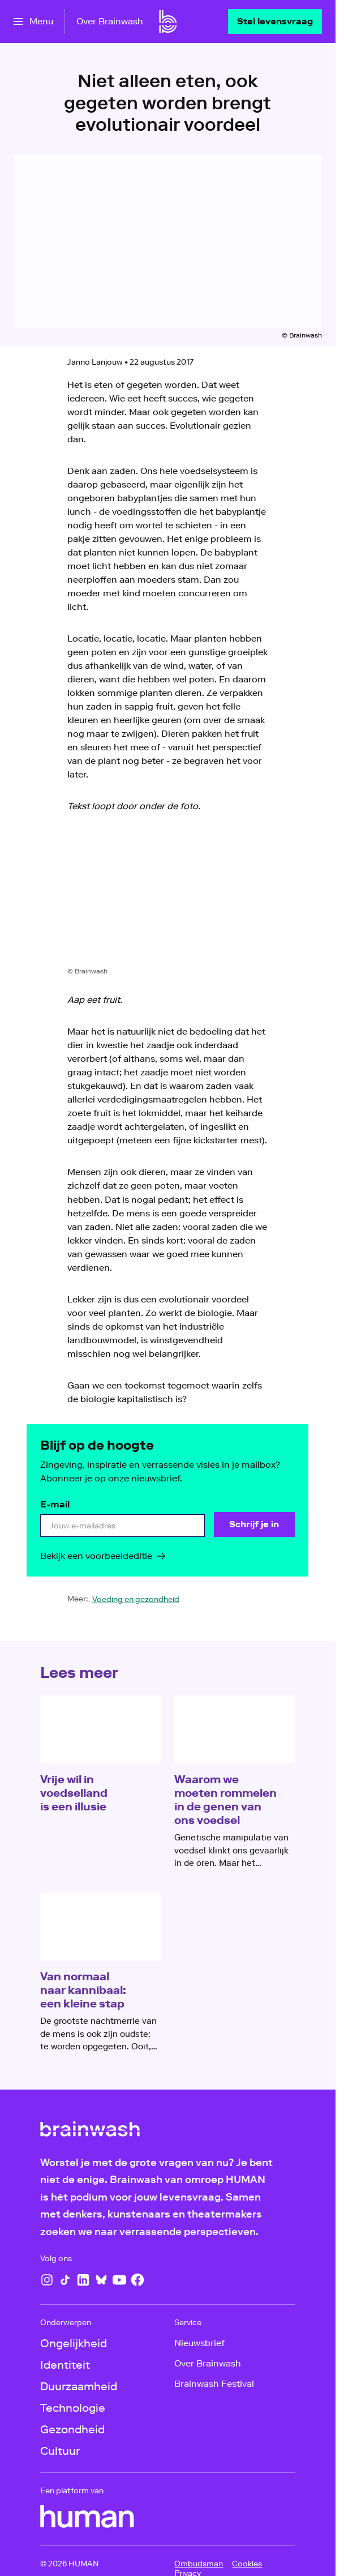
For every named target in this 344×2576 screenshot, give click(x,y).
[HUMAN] (87, 2516)
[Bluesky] (101, 2280)
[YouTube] (119, 2280)
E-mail (55, 1503)
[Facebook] (137, 2280)
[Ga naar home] (168, 21)
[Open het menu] (33, 21)
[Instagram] (47, 2280)
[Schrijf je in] (254, 1524)
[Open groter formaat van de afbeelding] (167, 898)
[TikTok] (65, 2280)
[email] (122, 1525)
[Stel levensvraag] (275, 21)
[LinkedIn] (83, 2280)
